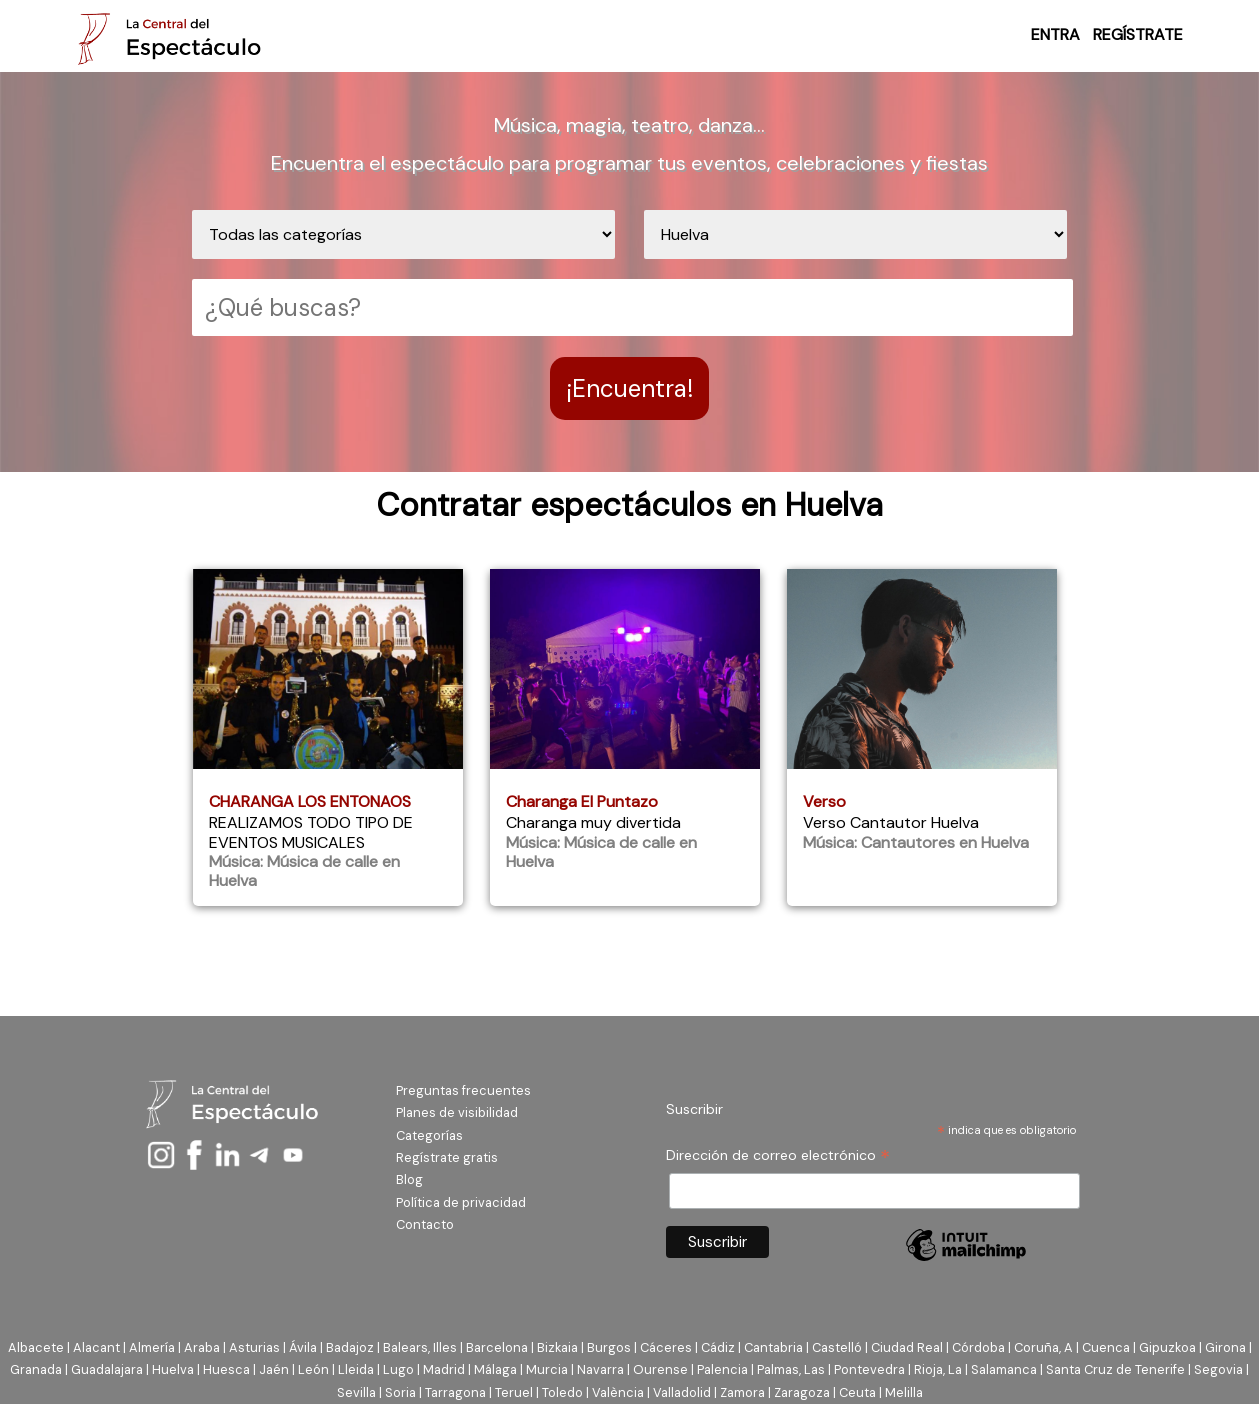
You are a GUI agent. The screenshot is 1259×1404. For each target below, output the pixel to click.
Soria (400, 1392)
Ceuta (857, 1392)
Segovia (1218, 1369)
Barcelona (497, 1347)
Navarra (600, 1369)
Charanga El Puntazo (582, 801)
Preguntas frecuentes (463, 1090)
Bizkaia (557, 1347)
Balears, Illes (420, 1347)
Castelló (837, 1347)
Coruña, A (1043, 1347)
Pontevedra (869, 1369)
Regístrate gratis (447, 1157)
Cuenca (1106, 1347)
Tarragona (455, 1392)
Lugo (398, 1369)
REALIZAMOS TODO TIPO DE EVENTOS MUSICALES (311, 832)
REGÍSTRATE (1138, 34)
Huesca (226, 1369)
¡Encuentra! (629, 388)
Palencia (722, 1369)
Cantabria (773, 1347)
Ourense (660, 1369)
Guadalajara (107, 1369)
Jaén (274, 1369)
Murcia (547, 1369)
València (618, 1392)
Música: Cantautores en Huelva (916, 842)
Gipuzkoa (1167, 1347)
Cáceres (666, 1347)
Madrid (444, 1369)
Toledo (562, 1392)
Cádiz (718, 1347)
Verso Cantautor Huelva (891, 822)
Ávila (303, 1347)
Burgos (609, 1347)
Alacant (96, 1347)
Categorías (429, 1135)
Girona (1225, 1347)
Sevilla (356, 1392)
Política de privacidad (461, 1202)
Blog (409, 1179)
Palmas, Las (791, 1369)
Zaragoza (802, 1392)
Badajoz (350, 1347)
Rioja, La (938, 1369)
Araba (202, 1347)
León (313, 1369)
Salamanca (1004, 1369)
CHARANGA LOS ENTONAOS (310, 801)
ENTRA (1055, 34)
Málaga (495, 1369)
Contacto (425, 1224)
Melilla (904, 1392)
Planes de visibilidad (457, 1112)
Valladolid (682, 1392)
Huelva (173, 1369)
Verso (824, 801)
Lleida (356, 1369)
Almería (152, 1347)
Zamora (742, 1392)
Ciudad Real (907, 1347)
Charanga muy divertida (593, 822)
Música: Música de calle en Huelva (304, 871)
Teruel (514, 1392)
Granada (36, 1369)
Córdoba (978, 1347)
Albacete (36, 1347)
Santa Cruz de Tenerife (1115, 1369)
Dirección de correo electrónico (778, 1155)
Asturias (254, 1347)
